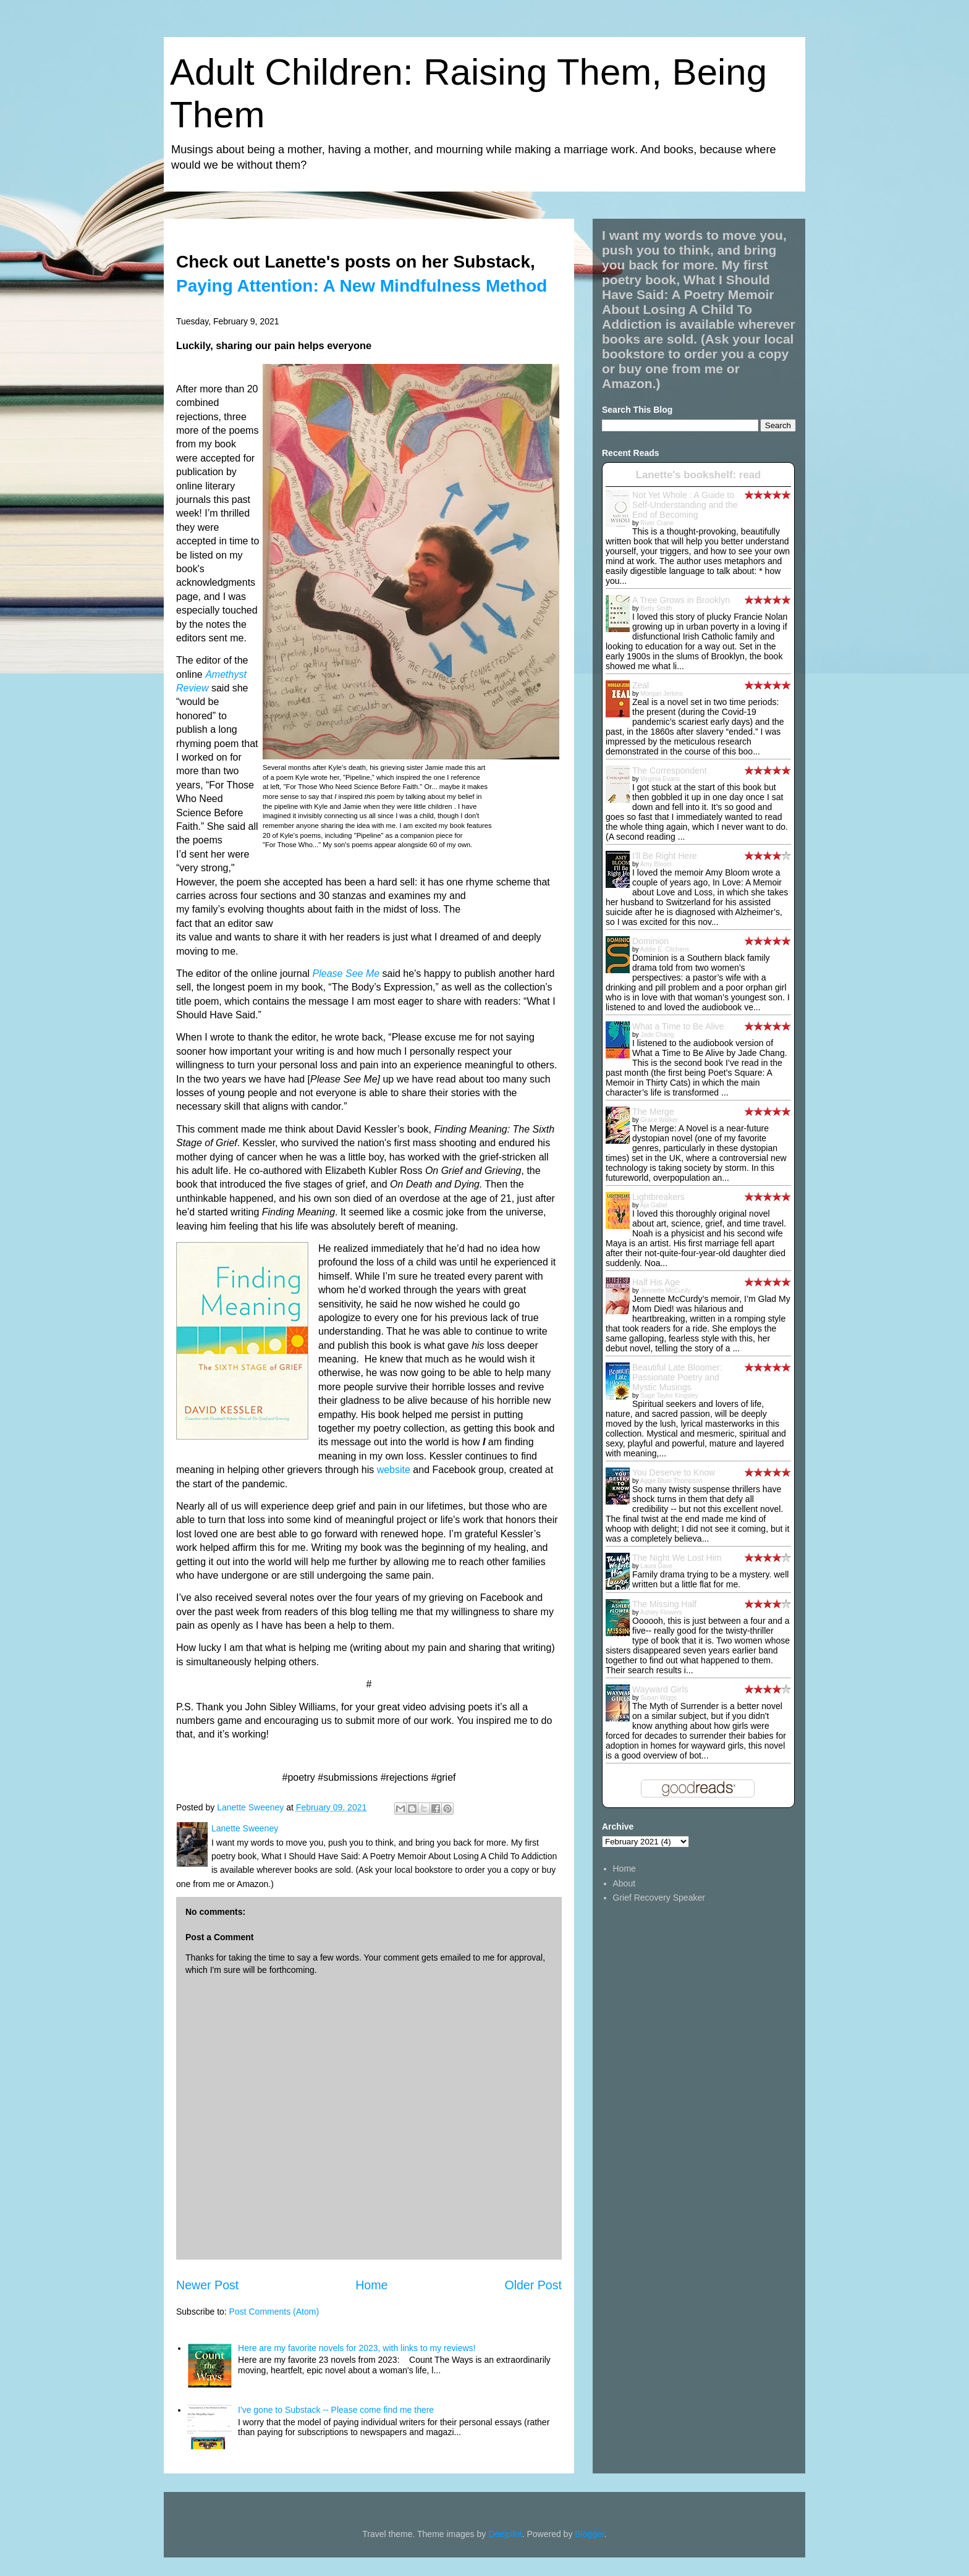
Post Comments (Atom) (274, 2311)
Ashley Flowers (661, 1612)
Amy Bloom (656, 864)
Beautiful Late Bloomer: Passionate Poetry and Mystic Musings (677, 1377)
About (624, 1883)
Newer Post (207, 2285)
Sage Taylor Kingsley (669, 1395)
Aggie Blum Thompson (671, 1480)
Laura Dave (656, 1566)
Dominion (650, 941)
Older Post (533, 2285)
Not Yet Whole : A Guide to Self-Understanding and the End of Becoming (684, 505)
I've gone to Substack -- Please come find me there (336, 2410)
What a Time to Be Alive (678, 1026)
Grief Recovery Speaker (659, 1897)
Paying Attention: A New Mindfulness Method (361, 285)
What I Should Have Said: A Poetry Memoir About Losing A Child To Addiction (688, 301)
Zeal (640, 685)
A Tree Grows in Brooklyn (681, 600)
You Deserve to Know (673, 1472)
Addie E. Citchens (665, 949)
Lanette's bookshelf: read (698, 475)
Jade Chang (657, 1034)
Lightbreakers (658, 1197)
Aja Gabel (653, 1205)
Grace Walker (659, 1120)
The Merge (653, 1112)
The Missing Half (664, 1604)
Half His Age (656, 1282)
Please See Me (346, 973)
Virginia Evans (660, 778)
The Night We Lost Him (676, 1558)
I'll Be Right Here (664, 856)
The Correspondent (669, 770)
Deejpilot (505, 2534)
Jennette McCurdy (665, 1290)
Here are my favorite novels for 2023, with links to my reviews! (356, 2348)
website (393, 1469)
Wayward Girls (660, 1689)
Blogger (589, 2534)
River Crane (656, 523)
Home (371, 2285)
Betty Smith (656, 608)
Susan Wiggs (658, 1697)
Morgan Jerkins (661, 693)
